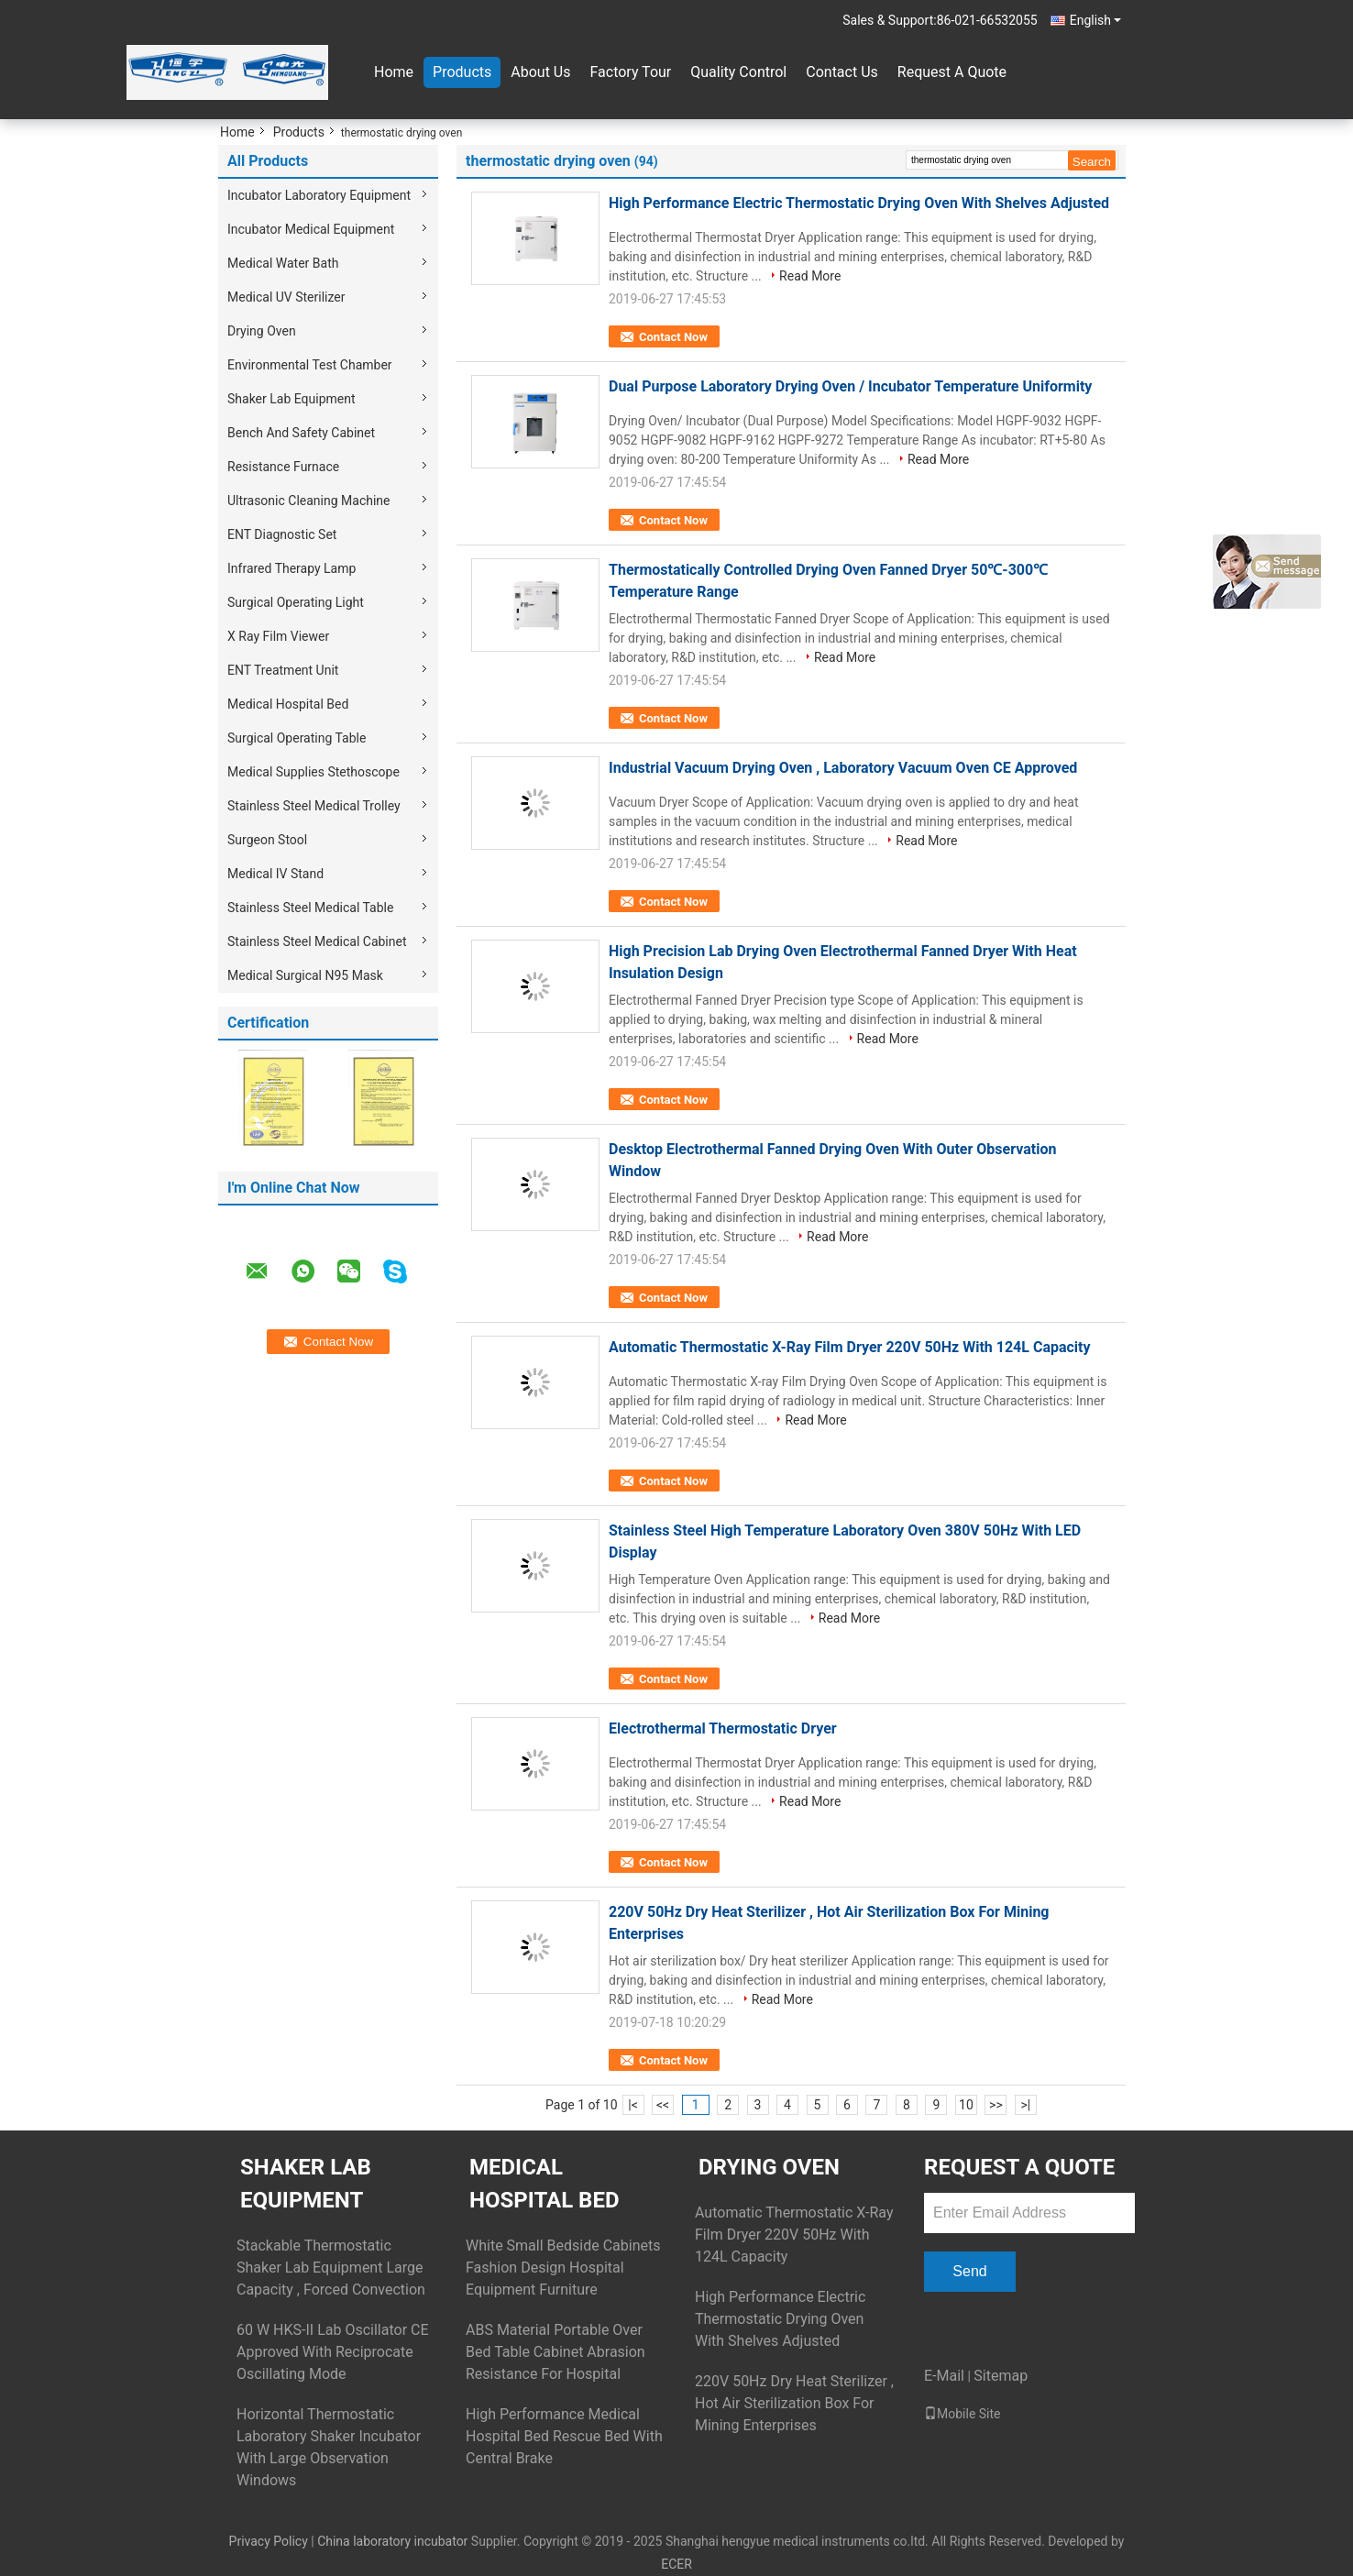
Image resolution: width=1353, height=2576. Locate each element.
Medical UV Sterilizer (286, 297)
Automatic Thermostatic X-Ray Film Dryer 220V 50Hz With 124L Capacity (850, 1347)
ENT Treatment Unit (282, 670)
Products (462, 72)
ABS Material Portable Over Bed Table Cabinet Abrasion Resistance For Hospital (555, 2352)
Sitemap (1001, 2375)
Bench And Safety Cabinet (301, 432)
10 (966, 2104)
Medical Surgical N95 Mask (305, 975)
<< (662, 2104)
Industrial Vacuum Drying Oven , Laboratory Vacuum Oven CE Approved (843, 767)
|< (633, 2104)
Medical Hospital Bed (287, 704)
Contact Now (673, 337)
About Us (540, 72)
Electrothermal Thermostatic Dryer (723, 1728)
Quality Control (738, 72)
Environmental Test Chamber (309, 365)
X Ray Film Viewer (278, 636)
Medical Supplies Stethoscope (313, 772)
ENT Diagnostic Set (281, 534)
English (1095, 20)
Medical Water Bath (282, 263)
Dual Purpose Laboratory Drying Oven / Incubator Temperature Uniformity (850, 386)
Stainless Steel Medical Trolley (314, 805)
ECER (676, 2564)
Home (393, 72)
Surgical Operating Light (295, 602)
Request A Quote (951, 72)
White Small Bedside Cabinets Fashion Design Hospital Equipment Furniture (563, 2267)
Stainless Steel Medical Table (310, 907)
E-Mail (944, 2375)
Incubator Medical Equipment (310, 229)
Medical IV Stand (275, 873)
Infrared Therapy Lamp (291, 568)
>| (1026, 2104)
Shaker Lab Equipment (291, 398)
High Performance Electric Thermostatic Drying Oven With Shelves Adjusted (859, 203)
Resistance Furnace (283, 466)
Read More (810, 276)
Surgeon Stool (267, 839)
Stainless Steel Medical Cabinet (317, 941)
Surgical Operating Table (296, 738)
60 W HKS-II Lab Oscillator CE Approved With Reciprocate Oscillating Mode (332, 2352)
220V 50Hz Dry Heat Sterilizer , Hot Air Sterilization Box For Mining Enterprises (794, 2403)
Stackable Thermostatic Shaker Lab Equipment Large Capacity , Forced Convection (330, 2267)
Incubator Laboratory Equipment (319, 195)
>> (996, 2104)
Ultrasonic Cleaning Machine (308, 500)
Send (969, 2271)
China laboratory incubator (392, 2541)
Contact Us (842, 72)
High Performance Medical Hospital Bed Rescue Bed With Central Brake (564, 2436)
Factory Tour (630, 72)
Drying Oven (261, 331)
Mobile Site (962, 2413)
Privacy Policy (268, 2541)
